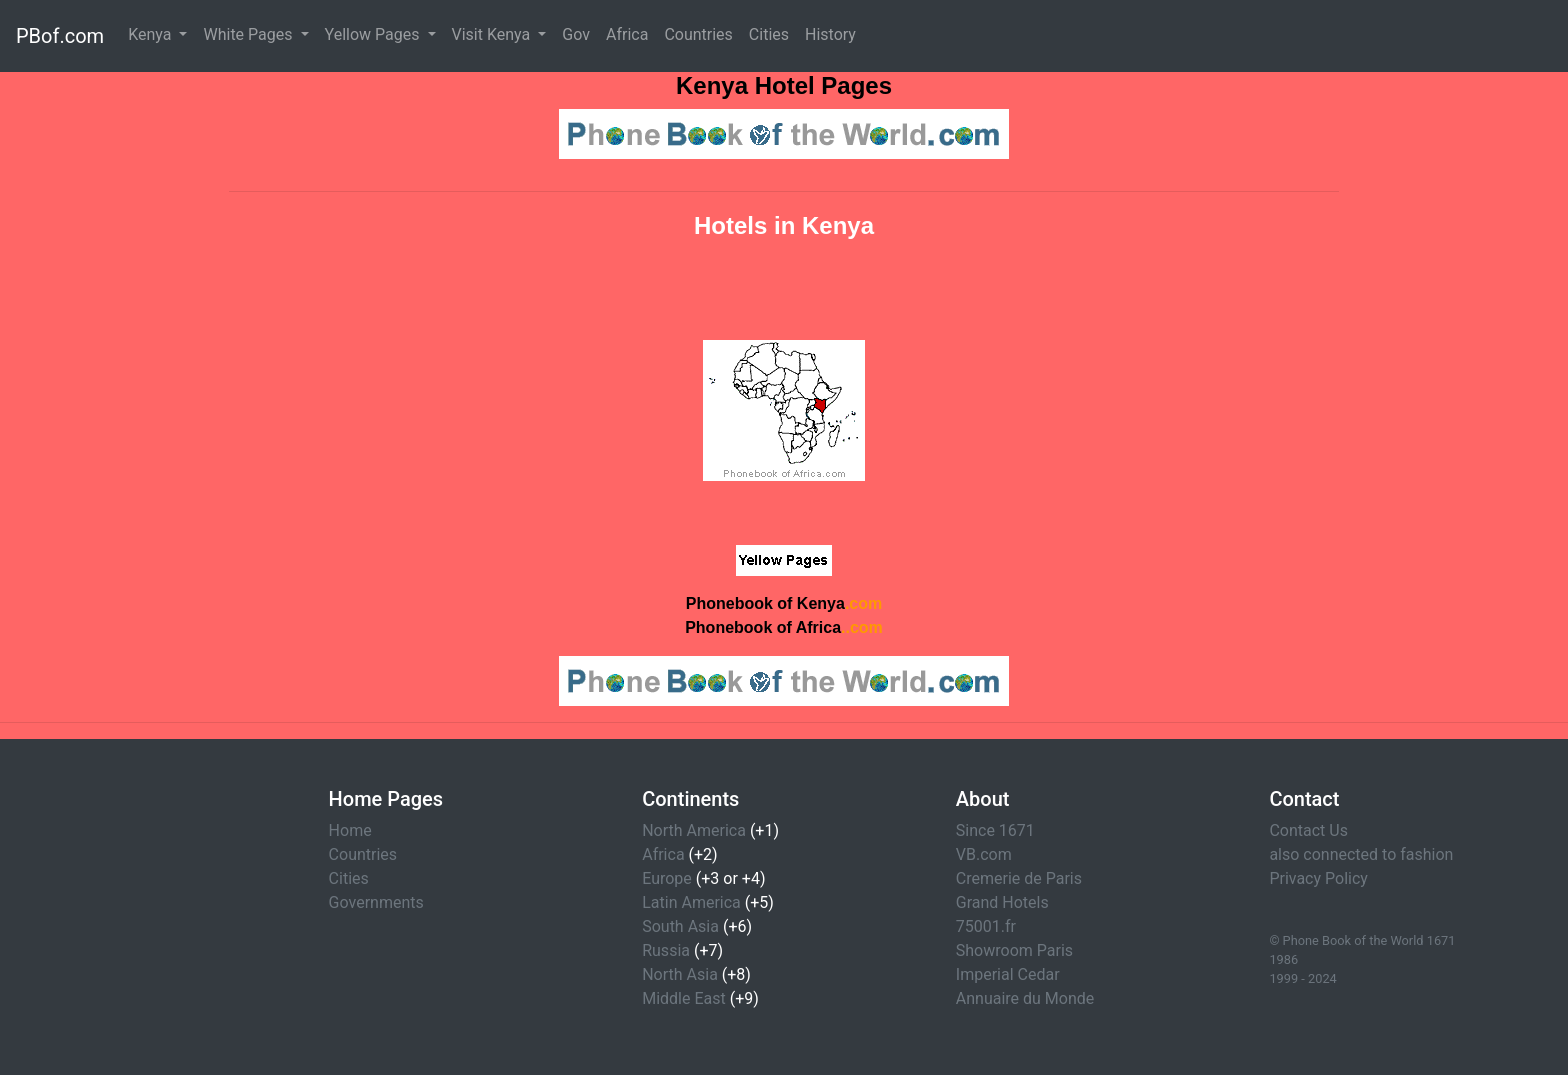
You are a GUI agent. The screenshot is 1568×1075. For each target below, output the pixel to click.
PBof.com (60, 36)
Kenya (151, 34)
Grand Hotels (1002, 902)
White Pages (249, 34)
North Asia (680, 974)
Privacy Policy (1318, 878)
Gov (576, 34)
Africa (627, 34)
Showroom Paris (1014, 950)
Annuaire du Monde (1025, 998)
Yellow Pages (374, 34)
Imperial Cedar (1008, 974)
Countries (698, 34)
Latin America (691, 902)
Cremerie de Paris (1019, 878)
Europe (667, 878)
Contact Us (1308, 830)
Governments (376, 902)
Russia (666, 950)
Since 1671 (995, 830)
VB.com (984, 854)
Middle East (684, 998)
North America (694, 830)
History (830, 34)
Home (350, 830)
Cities (769, 34)
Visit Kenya (493, 34)
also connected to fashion (1361, 854)
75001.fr (986, 926)
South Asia (680, 926)
